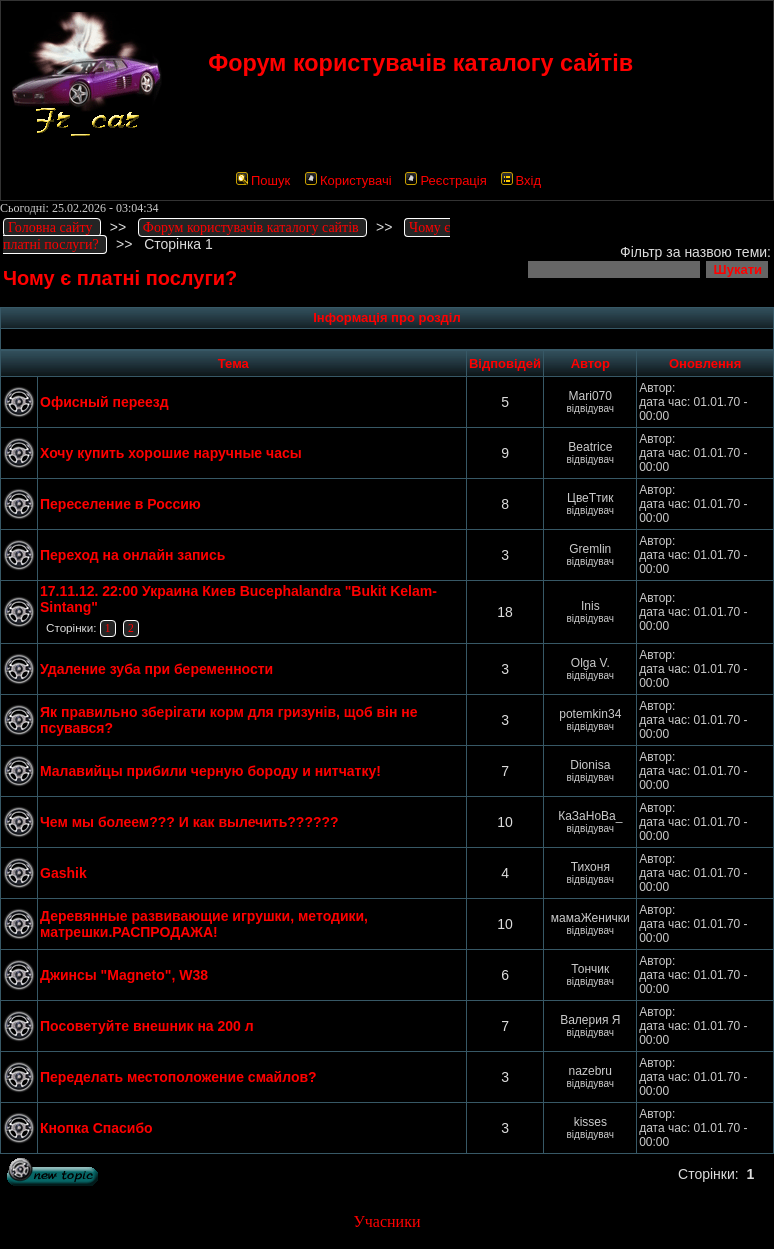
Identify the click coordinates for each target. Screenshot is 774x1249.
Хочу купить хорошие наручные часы (171, 453)
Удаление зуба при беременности (156, 669)
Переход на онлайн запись (132, 555)
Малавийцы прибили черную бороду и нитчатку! (210, 771)
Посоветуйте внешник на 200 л (147, 1026)
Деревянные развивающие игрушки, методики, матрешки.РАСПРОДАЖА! (204, 924)
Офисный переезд (104, 402)
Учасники (386, 1221)
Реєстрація (445, 180)
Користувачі (348, 180)
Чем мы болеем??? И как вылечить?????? (189, 822)
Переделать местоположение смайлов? (178, 1077)
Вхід (521, 180)
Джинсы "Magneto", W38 (124, 975)
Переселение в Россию (120, 504)
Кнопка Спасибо (96, 1128)
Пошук (263, 180)
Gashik (63, 873)
